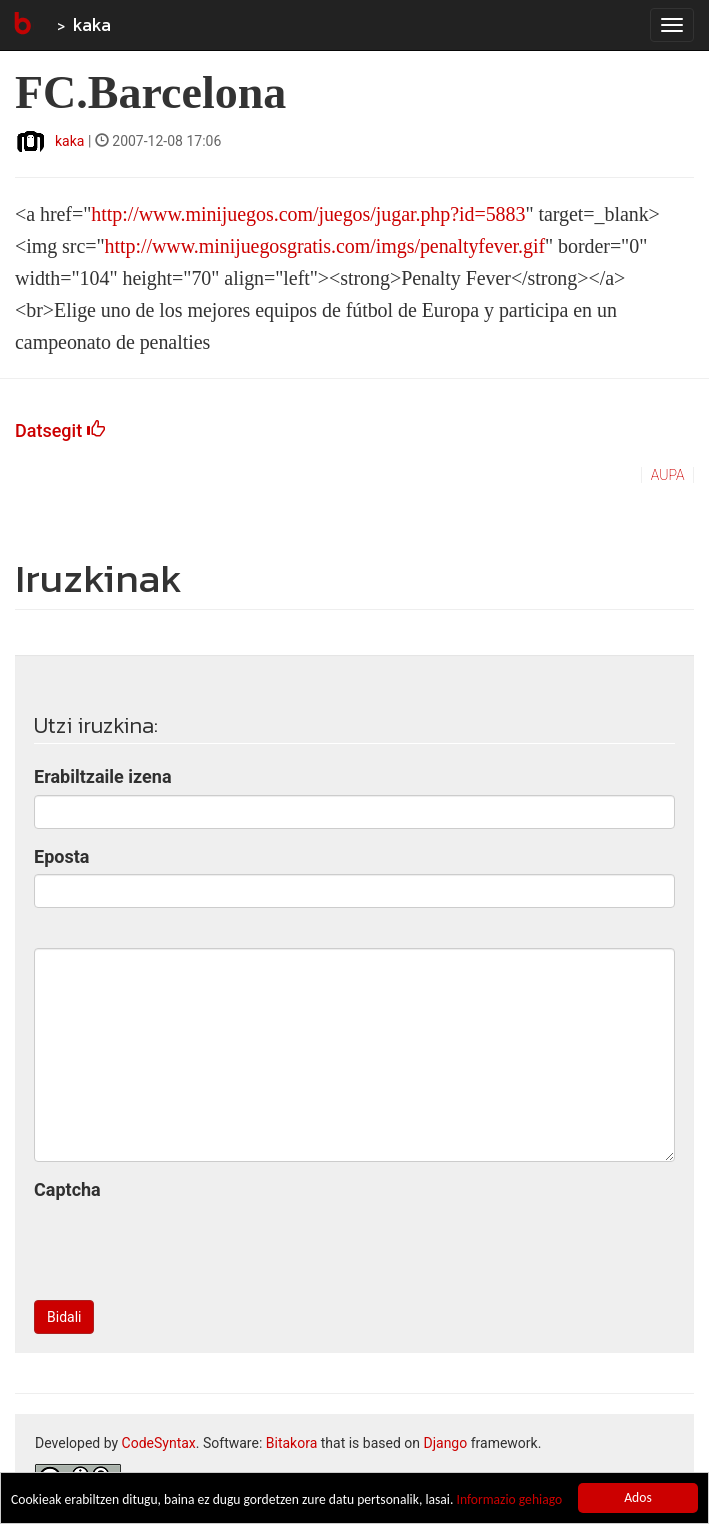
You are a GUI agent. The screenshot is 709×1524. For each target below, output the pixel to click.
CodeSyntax (159, 1443)
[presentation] (186, 1246)
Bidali (64, 1317)
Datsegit (60, 430)
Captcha (67, 1189)
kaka (92, 24)
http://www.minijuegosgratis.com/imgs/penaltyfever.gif (325, 246)
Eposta (61, 856)
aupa (668, 475)
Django (445, 1443)
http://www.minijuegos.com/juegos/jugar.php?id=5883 (308, 214)
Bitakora (292, 1443)
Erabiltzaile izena (103, 776)
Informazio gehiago (509, 1499)
